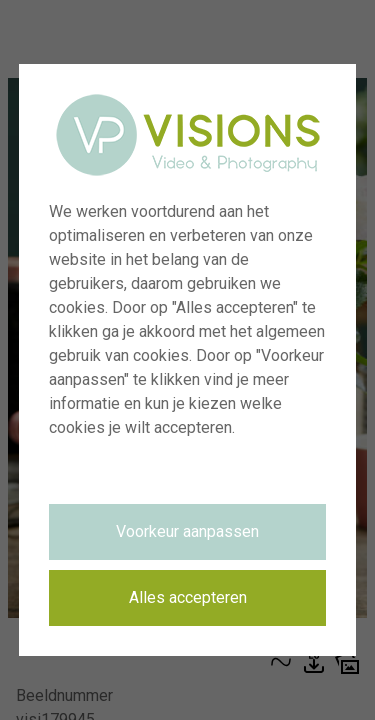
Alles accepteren (188, 597)
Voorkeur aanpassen (187, 531)
